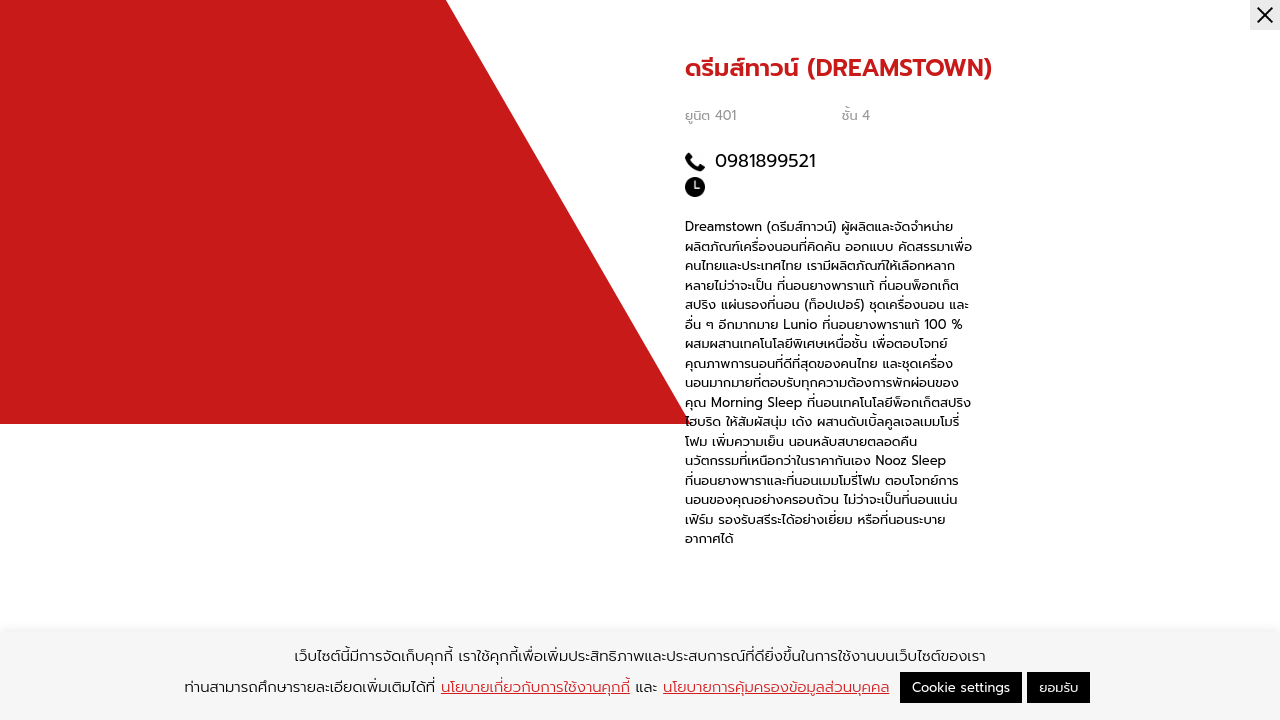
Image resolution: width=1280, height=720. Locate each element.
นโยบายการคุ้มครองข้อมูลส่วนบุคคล (776, 687)
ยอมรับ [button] (1058, 687)
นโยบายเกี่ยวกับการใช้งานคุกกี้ (535, 687)
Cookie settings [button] (961, 687)
